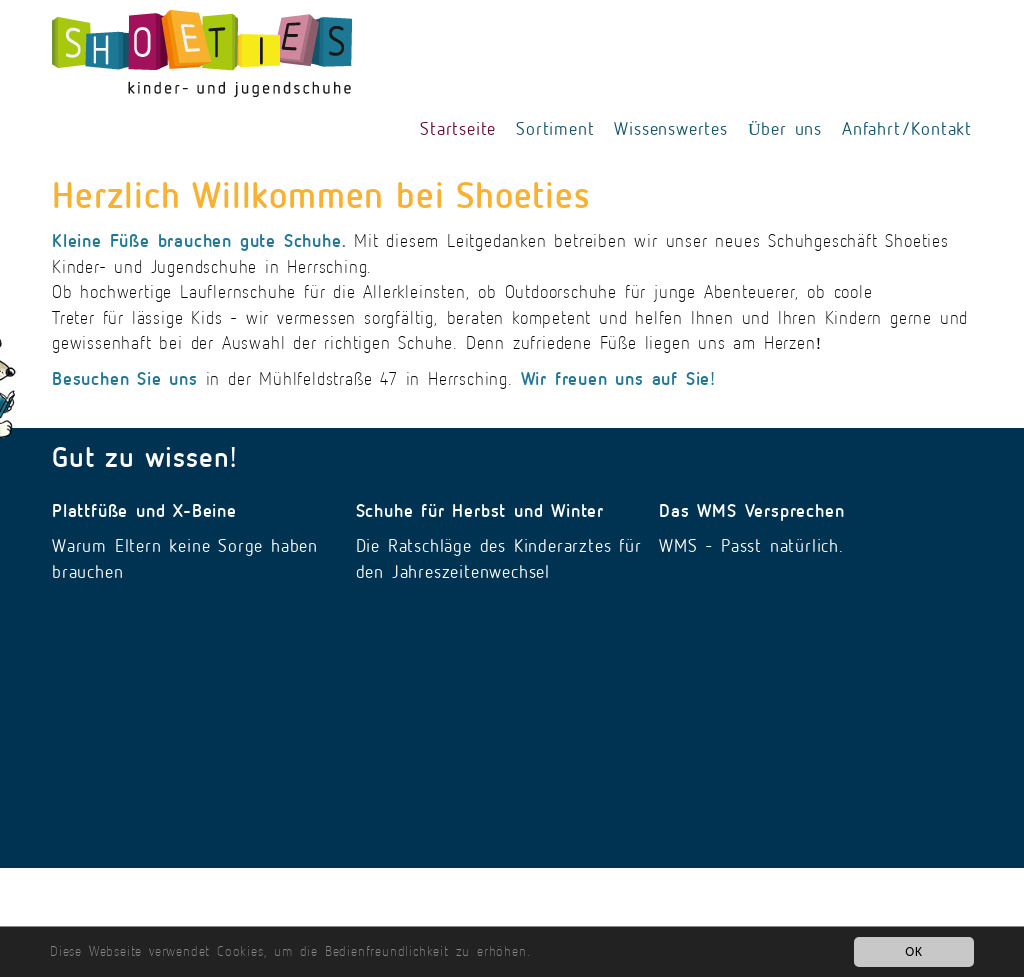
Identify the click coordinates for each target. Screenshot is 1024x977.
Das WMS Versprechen (751, 511)
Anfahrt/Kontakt (907, 129)
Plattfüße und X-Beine (144, 511)
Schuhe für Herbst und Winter (480, 511)
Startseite (458, 129)
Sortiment (555, 129)
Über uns (785, 129)
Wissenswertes (670, 129)
